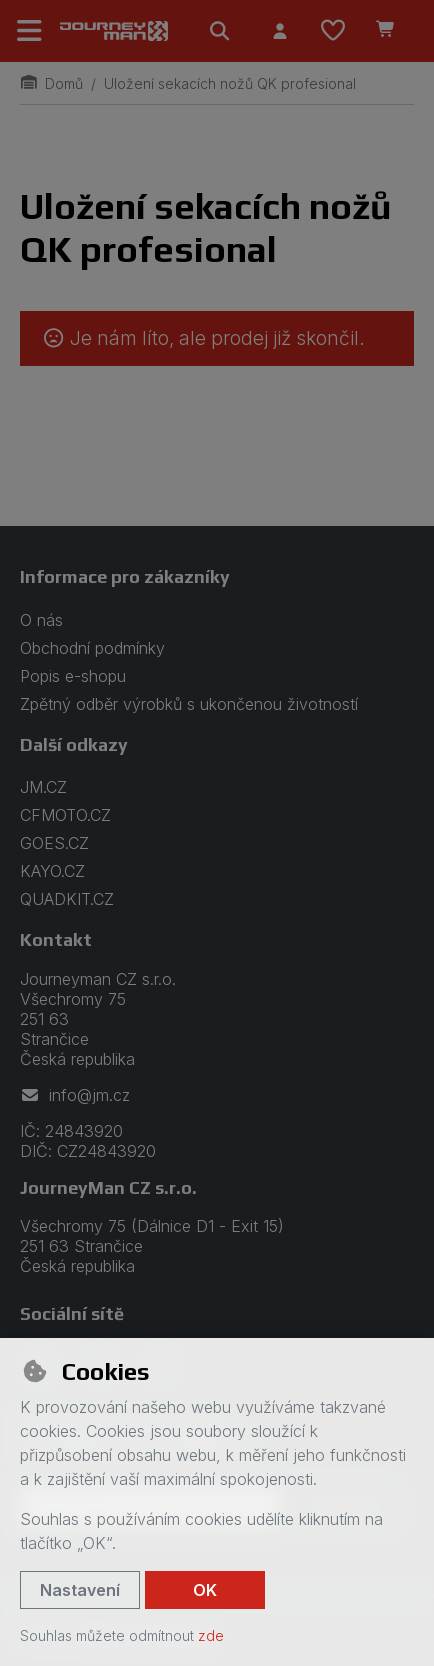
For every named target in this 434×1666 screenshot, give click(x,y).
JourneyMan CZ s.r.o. (108, 1187)
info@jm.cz (75, 1095)
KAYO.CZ (52, 871)
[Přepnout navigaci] (30, 31)
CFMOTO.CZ (65, 815)
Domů (51, 83)
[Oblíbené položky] (333, 31)
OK (205, 1590)
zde (211, 1635)
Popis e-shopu (73, 676)
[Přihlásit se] (280, 31)
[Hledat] (220, 31)
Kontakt (56, 939)
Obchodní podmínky (92, 648)
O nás (41, 620)
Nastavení (80, 1590)
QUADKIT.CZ (67, 899)
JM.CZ (43, 787)
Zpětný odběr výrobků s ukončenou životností (189, 704)
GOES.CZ (54, 843)
